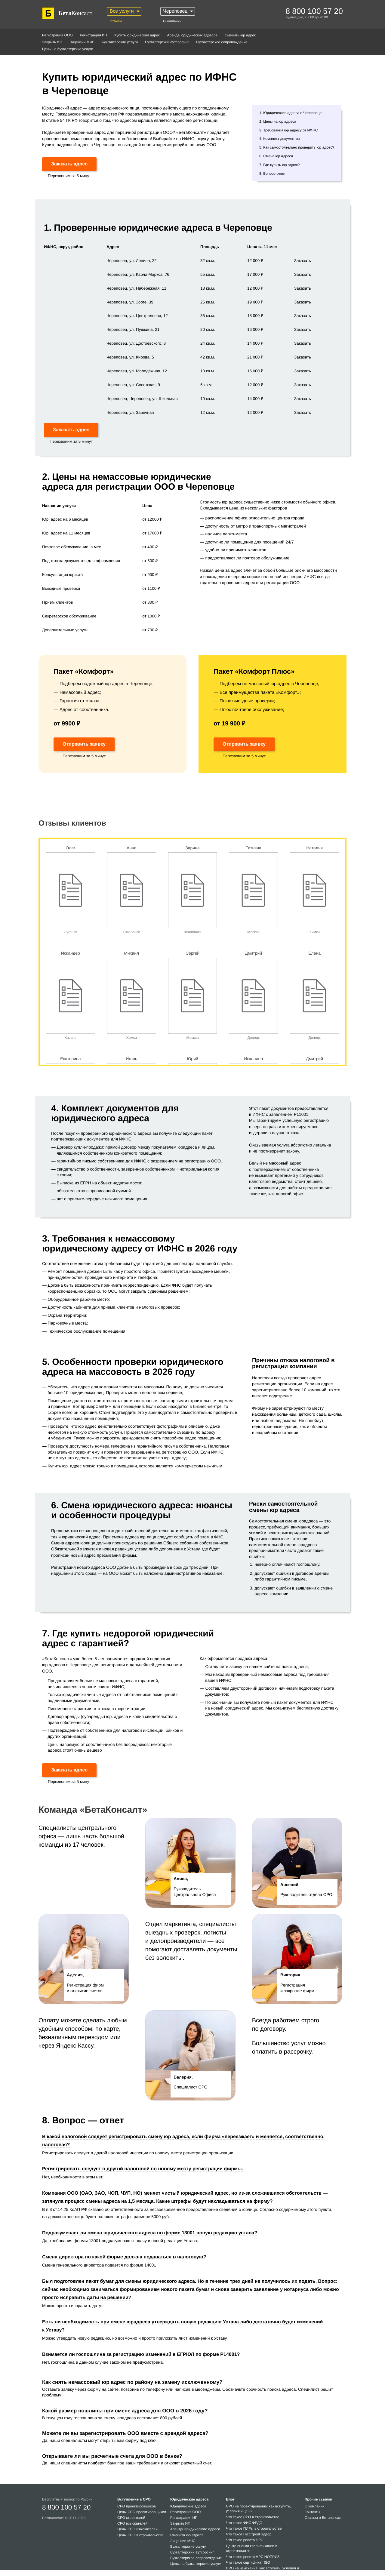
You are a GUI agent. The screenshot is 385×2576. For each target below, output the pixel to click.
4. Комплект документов (279, 139)
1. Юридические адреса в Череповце (290, 113)
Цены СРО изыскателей (137, 2529)
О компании (172, 21)
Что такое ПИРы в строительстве (254, 2528)
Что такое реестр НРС (244, 2540)
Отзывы (116, 21)
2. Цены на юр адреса (277, 121)
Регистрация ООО (57, 35)
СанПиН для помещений (119, 1406)
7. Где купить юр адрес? (279, 165)
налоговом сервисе (163, 1392)
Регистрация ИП (93, 35)
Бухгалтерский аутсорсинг (167, 42)
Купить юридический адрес (137, 35)
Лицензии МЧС (81, 42)
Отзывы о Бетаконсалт (324, 2518)
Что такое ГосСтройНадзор (248, 2534)
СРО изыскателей (132, 2523)
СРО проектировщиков (136, 2506)
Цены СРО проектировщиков (141, 2512)
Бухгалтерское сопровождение (221, 42)
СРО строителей (131, 2518)
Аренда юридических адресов (192, 35)
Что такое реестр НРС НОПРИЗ (252, 2557)
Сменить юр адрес (240, 35)
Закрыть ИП (52, 42)
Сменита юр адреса (187, 2535)
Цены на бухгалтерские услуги (67, 49)
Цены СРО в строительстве (140, 2535)
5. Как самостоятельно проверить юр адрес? (296, 147)
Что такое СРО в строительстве (252, 2517)
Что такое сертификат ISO (248, 2562)
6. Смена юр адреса (276, 156)
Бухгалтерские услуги (120, 42)
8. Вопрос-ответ (272, 173)
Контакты (312, 2512)
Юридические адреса (188, 2506)
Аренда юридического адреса (195, 2529)
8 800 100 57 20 (66, 2507)
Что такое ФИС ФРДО (244, 2523)
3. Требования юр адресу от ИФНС (288, 130)
